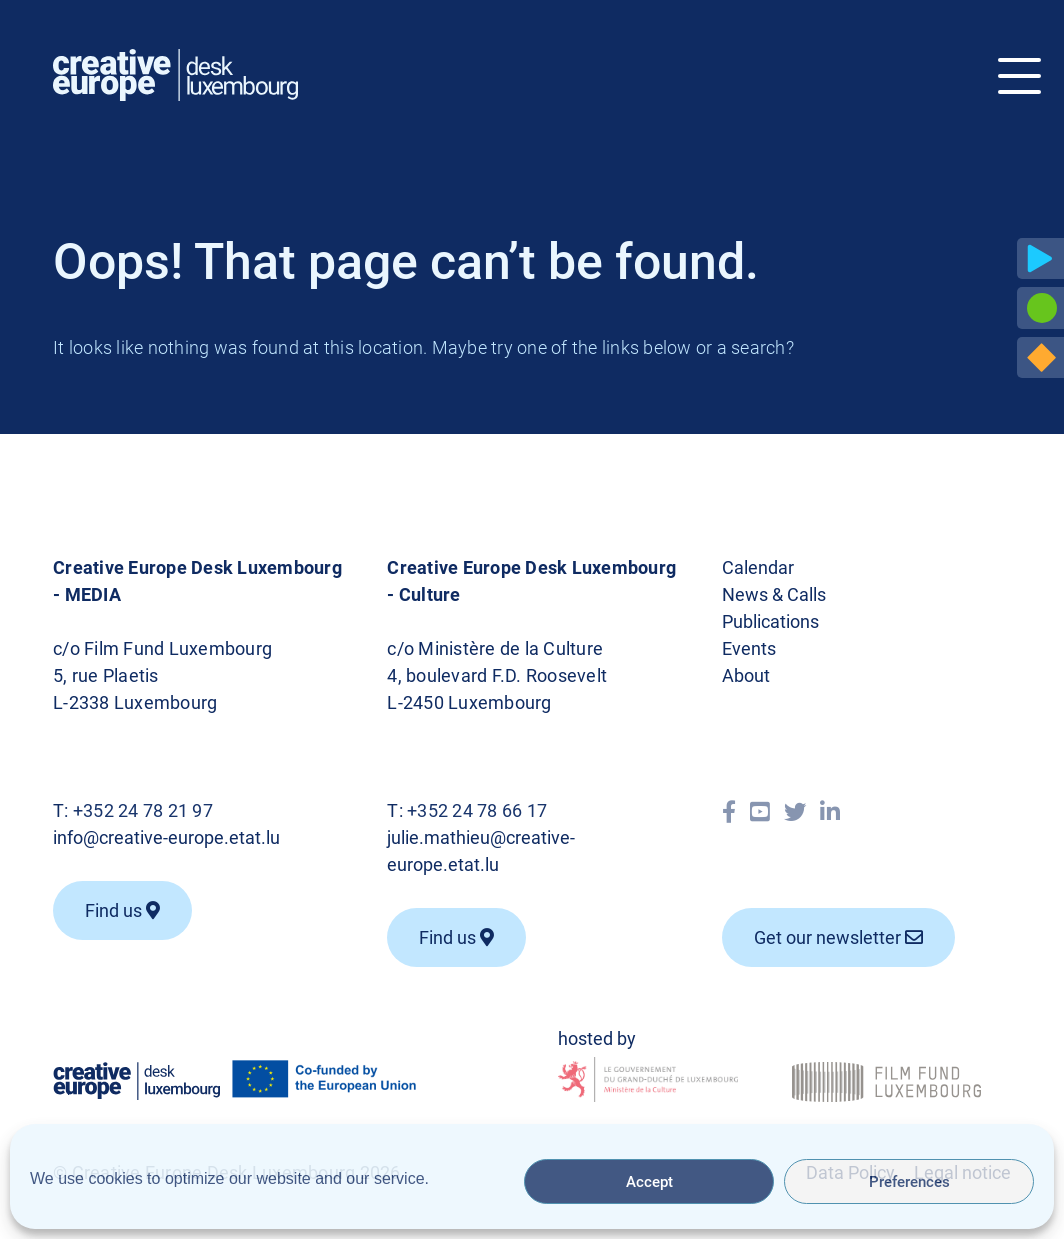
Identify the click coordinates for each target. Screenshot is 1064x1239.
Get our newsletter (838, 937)
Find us (122, 910)
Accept (649, 1182)
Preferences (909, 1182)
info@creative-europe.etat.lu (166, 837)
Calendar (758, 567)
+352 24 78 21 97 (143, 810)
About (746, 675)
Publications (770, 621)
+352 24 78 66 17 (477, 810)
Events (749, 648)
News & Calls (774, 594)
